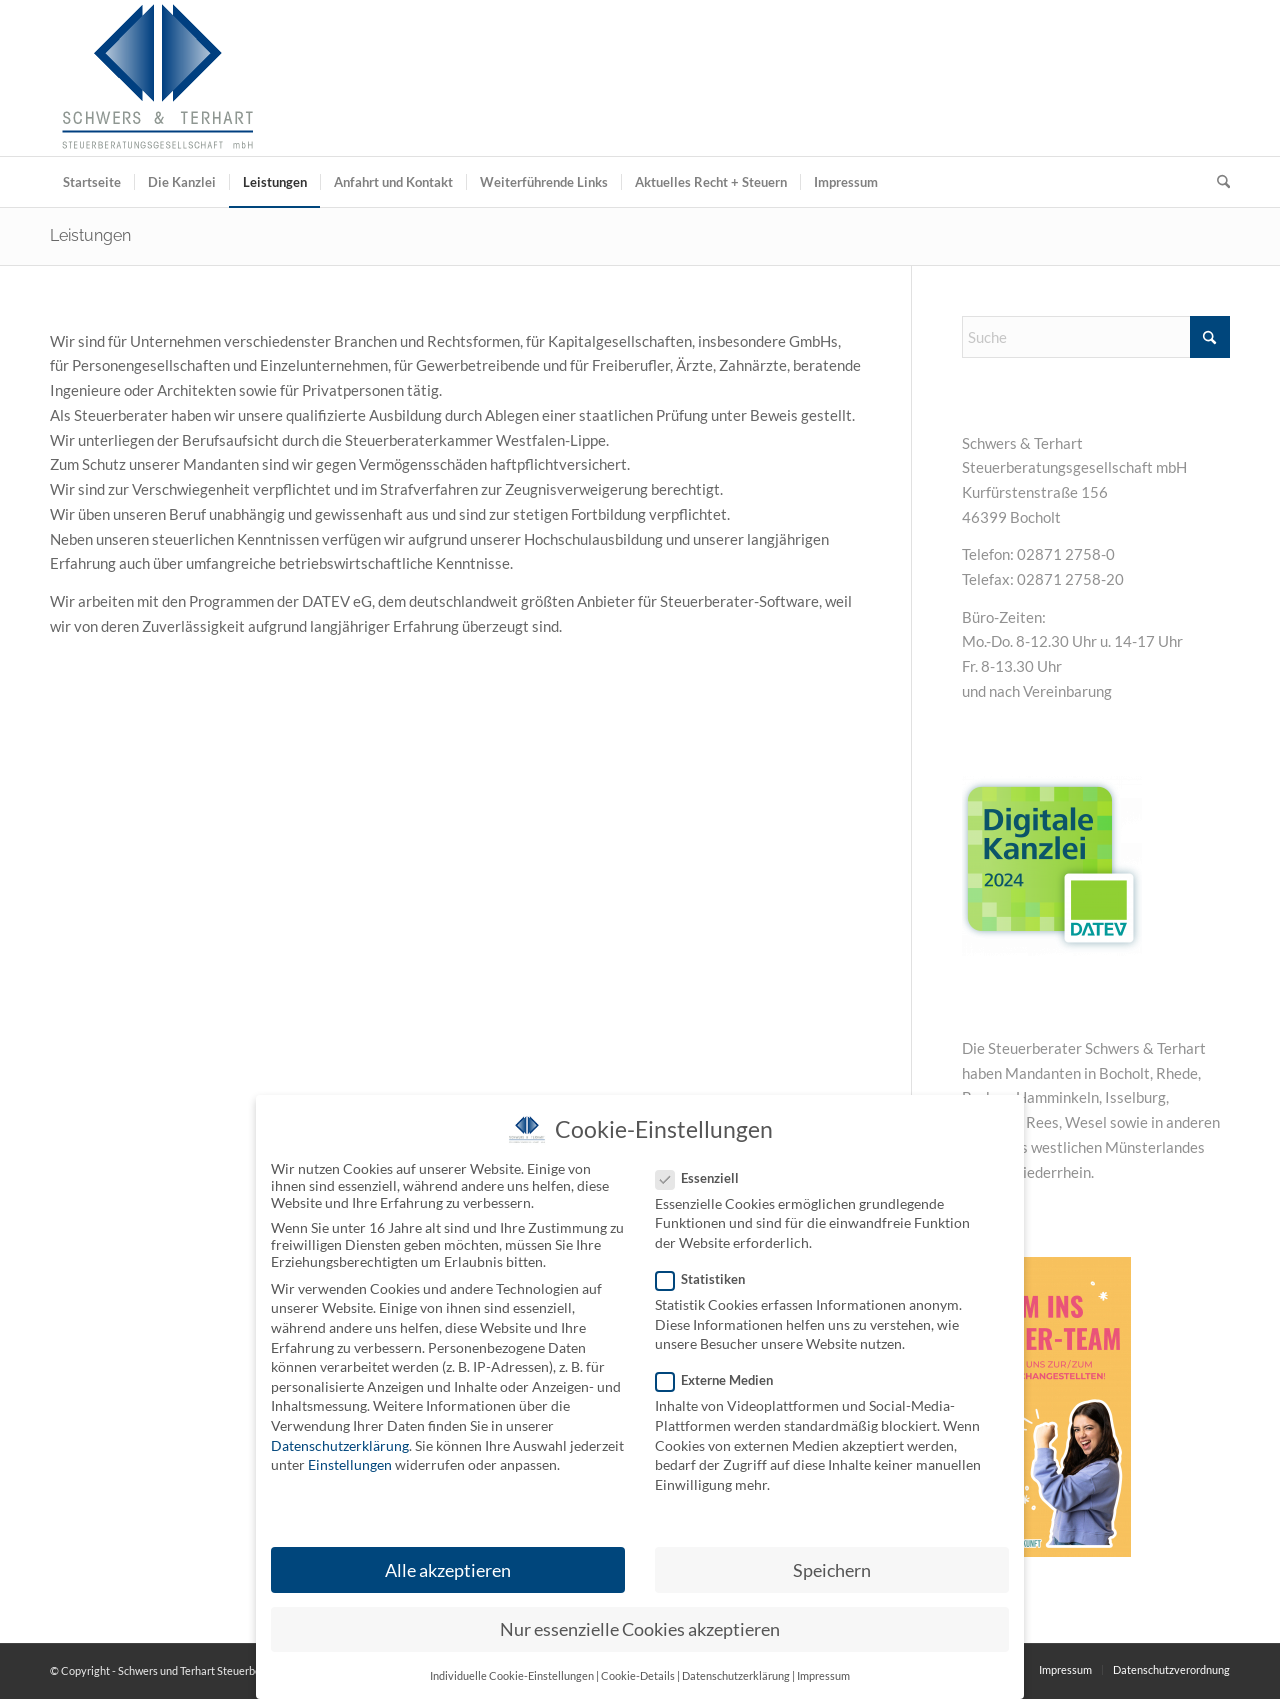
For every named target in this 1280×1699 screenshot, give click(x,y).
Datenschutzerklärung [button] (736, 1676)
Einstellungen (350, 1464)
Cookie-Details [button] (638, 1676)
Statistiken (708, 1279)
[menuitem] (92, 182)
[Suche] (1217, 182)
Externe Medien (722, 1380)
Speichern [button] (832, 1570)
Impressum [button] (823, 1676)
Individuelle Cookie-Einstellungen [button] (512, 1676)
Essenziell (705, 1178)
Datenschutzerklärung (340, 1445)
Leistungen (90, 235)
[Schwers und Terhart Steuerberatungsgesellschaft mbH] (158, 78)
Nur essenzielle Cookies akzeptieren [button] (640, 1629)
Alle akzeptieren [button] (448, 1570)
